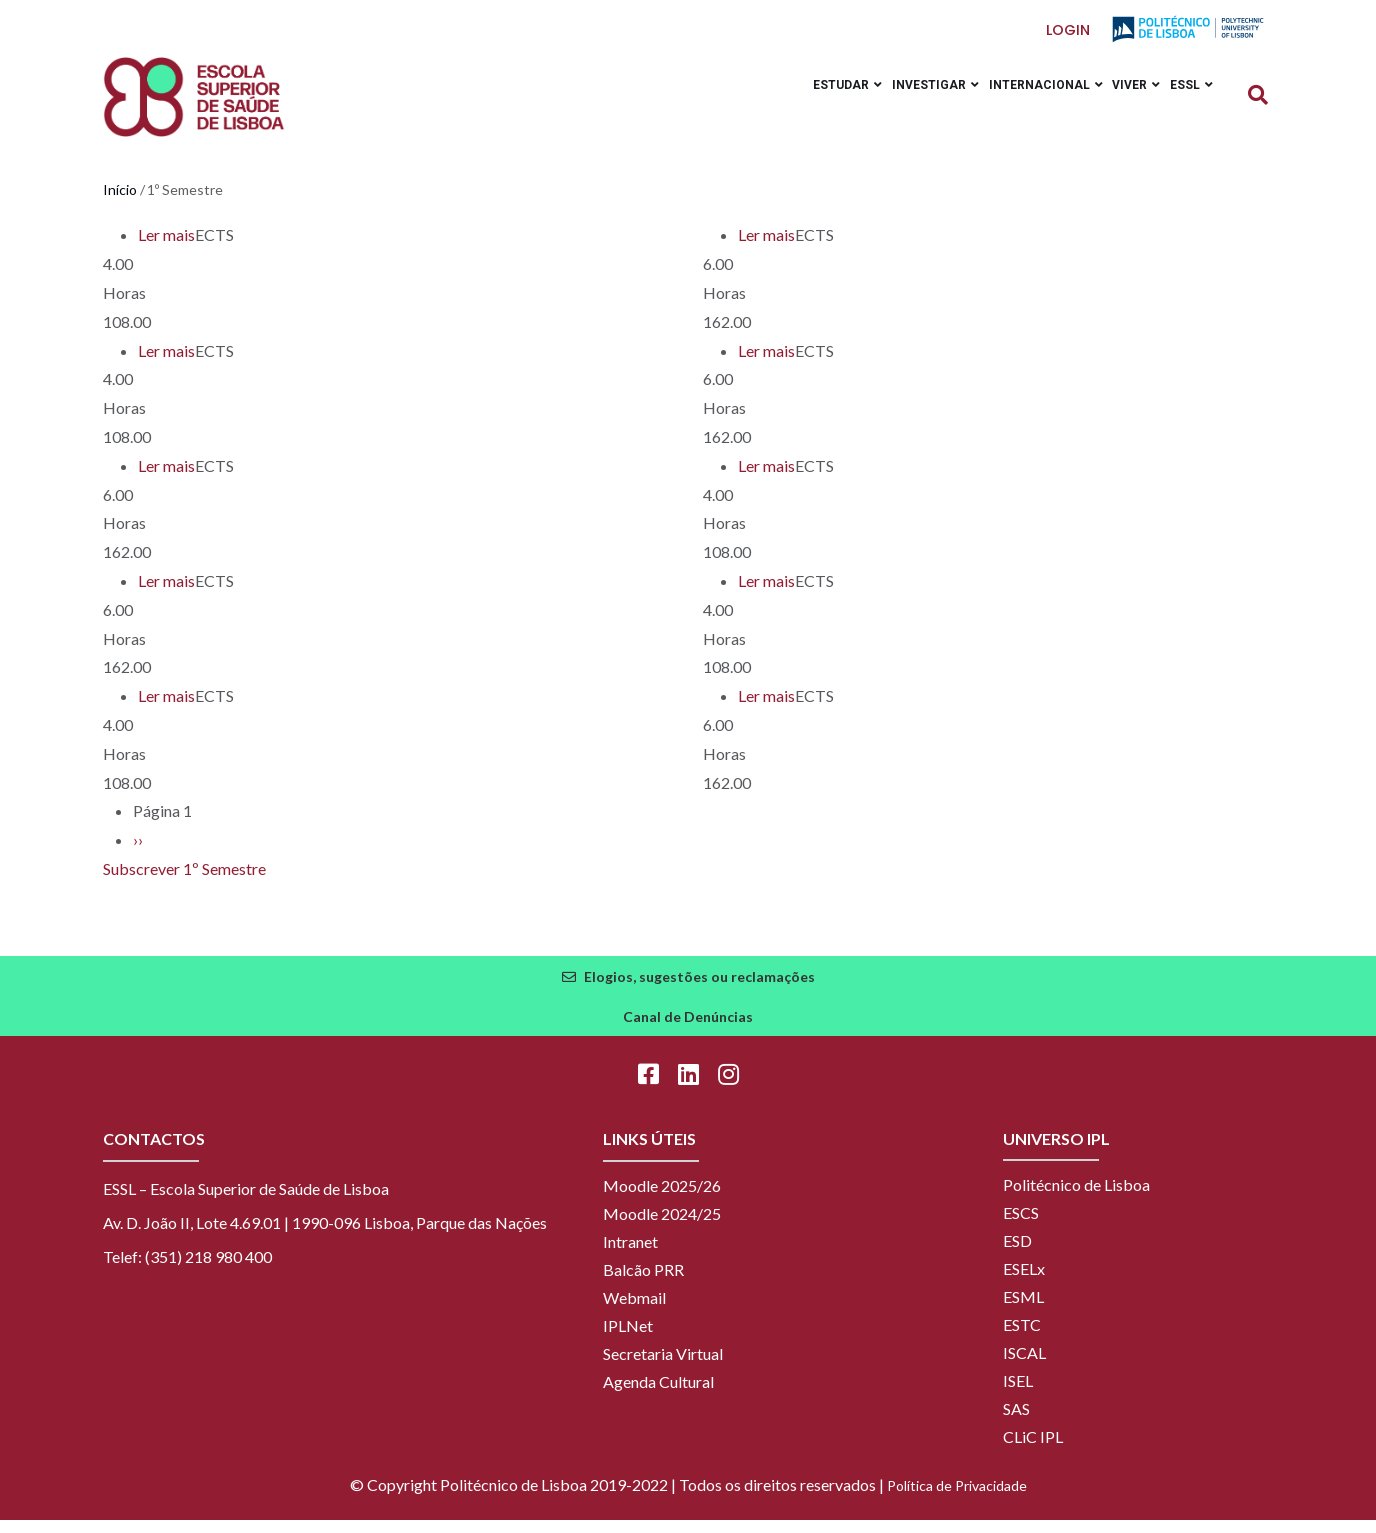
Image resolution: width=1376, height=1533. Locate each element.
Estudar (801, 103)
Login (1069, 30)
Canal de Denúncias (688, 1029)
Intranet (630, 1254)
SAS (1016, 1421)
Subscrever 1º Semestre (184, 882)
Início (120, 203)
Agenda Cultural (658, 1394)
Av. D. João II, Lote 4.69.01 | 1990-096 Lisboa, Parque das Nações (325, 1235)
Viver (1121, 103)
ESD (1017, 1253)
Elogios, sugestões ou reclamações (699, 989)
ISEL (1018, 1393)
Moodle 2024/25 (662, 1226)
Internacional (1020, 103)
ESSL (1186, 103)
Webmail (634, 1310)
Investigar (899, 103)
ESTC (1022, 1337)
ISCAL (1024, 1365)
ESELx (1024, 1281)
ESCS (1021, 1225)
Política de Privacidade (957, 1498)
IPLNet (628, 1338)
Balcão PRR (643, 1282)
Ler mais (166, 248)
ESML (1023, 1309)
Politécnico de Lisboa (1076, 1197)
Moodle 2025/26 (662, 1198)
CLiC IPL (1033, 1449)
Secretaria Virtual (663, 1366)
